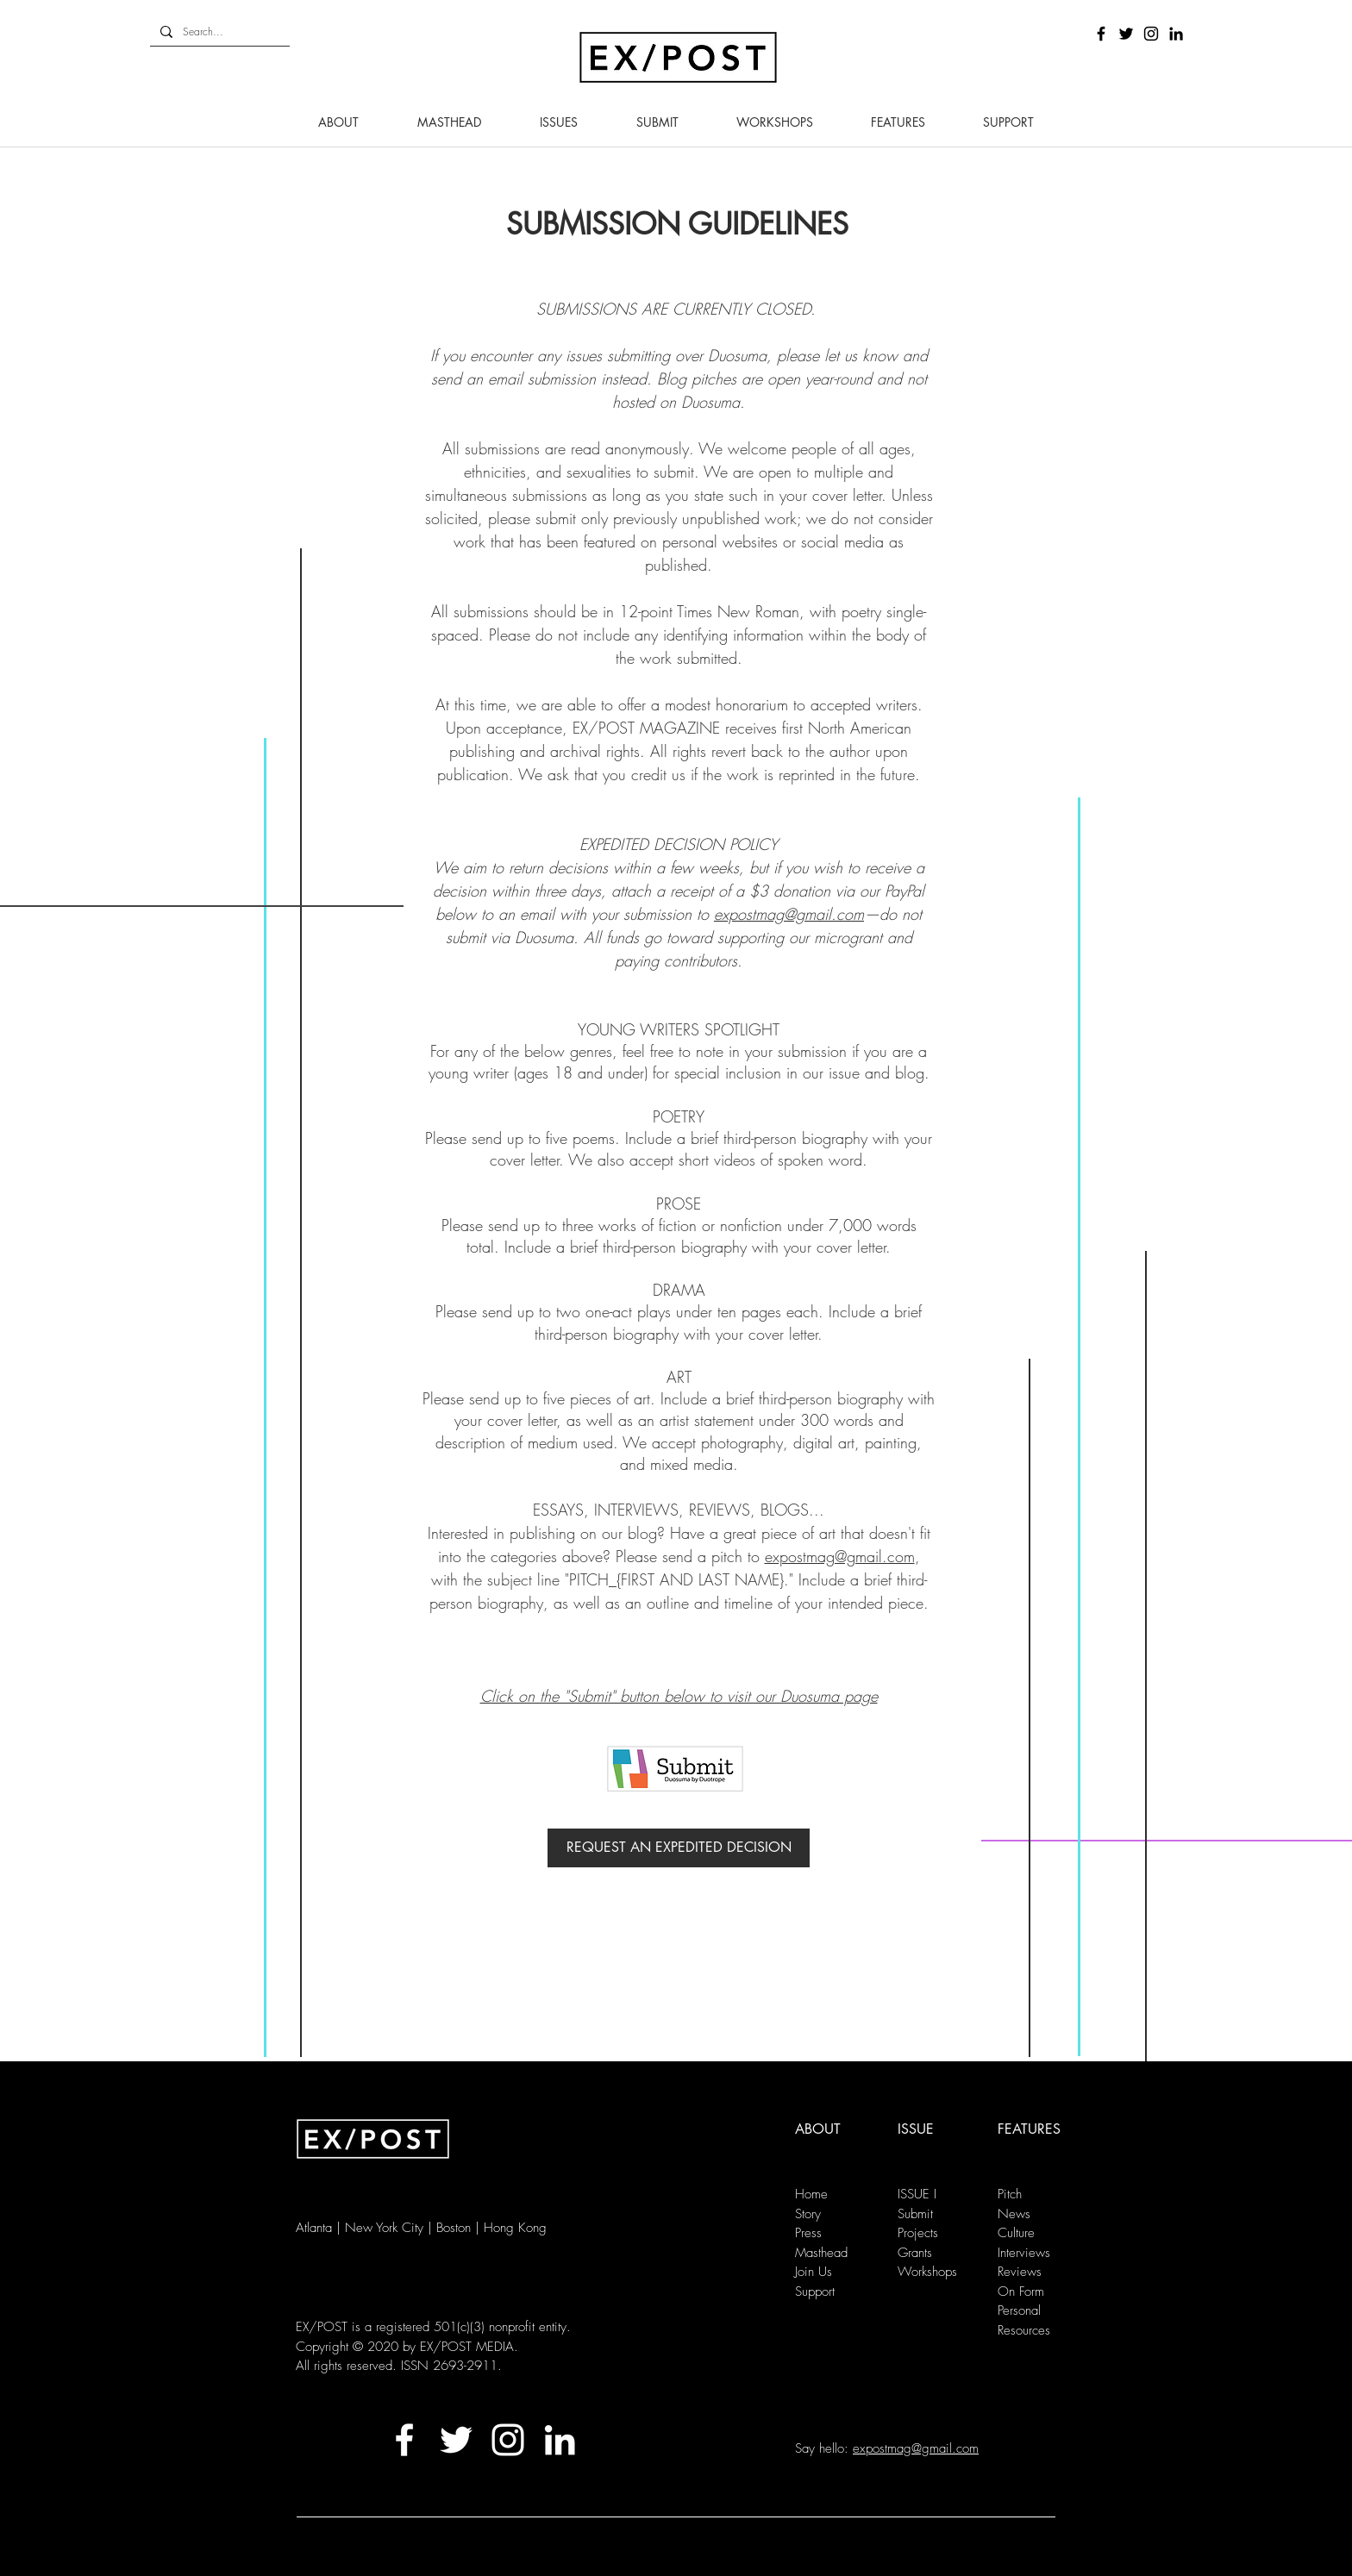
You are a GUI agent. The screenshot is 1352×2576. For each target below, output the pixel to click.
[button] (338, 122)
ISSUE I (917, 2194)
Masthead (821, 2252)
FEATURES (1029, 2129)
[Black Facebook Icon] (1101, 33)
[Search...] (218, 32)
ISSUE (916, 2129)
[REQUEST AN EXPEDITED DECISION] (679, 1848)
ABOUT (818, 2129)
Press (808, 2232)
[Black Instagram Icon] (1151, 33)
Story (808, 2214)
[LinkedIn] (1176, 33)
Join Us (813, 2271)
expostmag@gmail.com (789, 913)
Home (811, 2194)
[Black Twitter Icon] (1126, 33)
